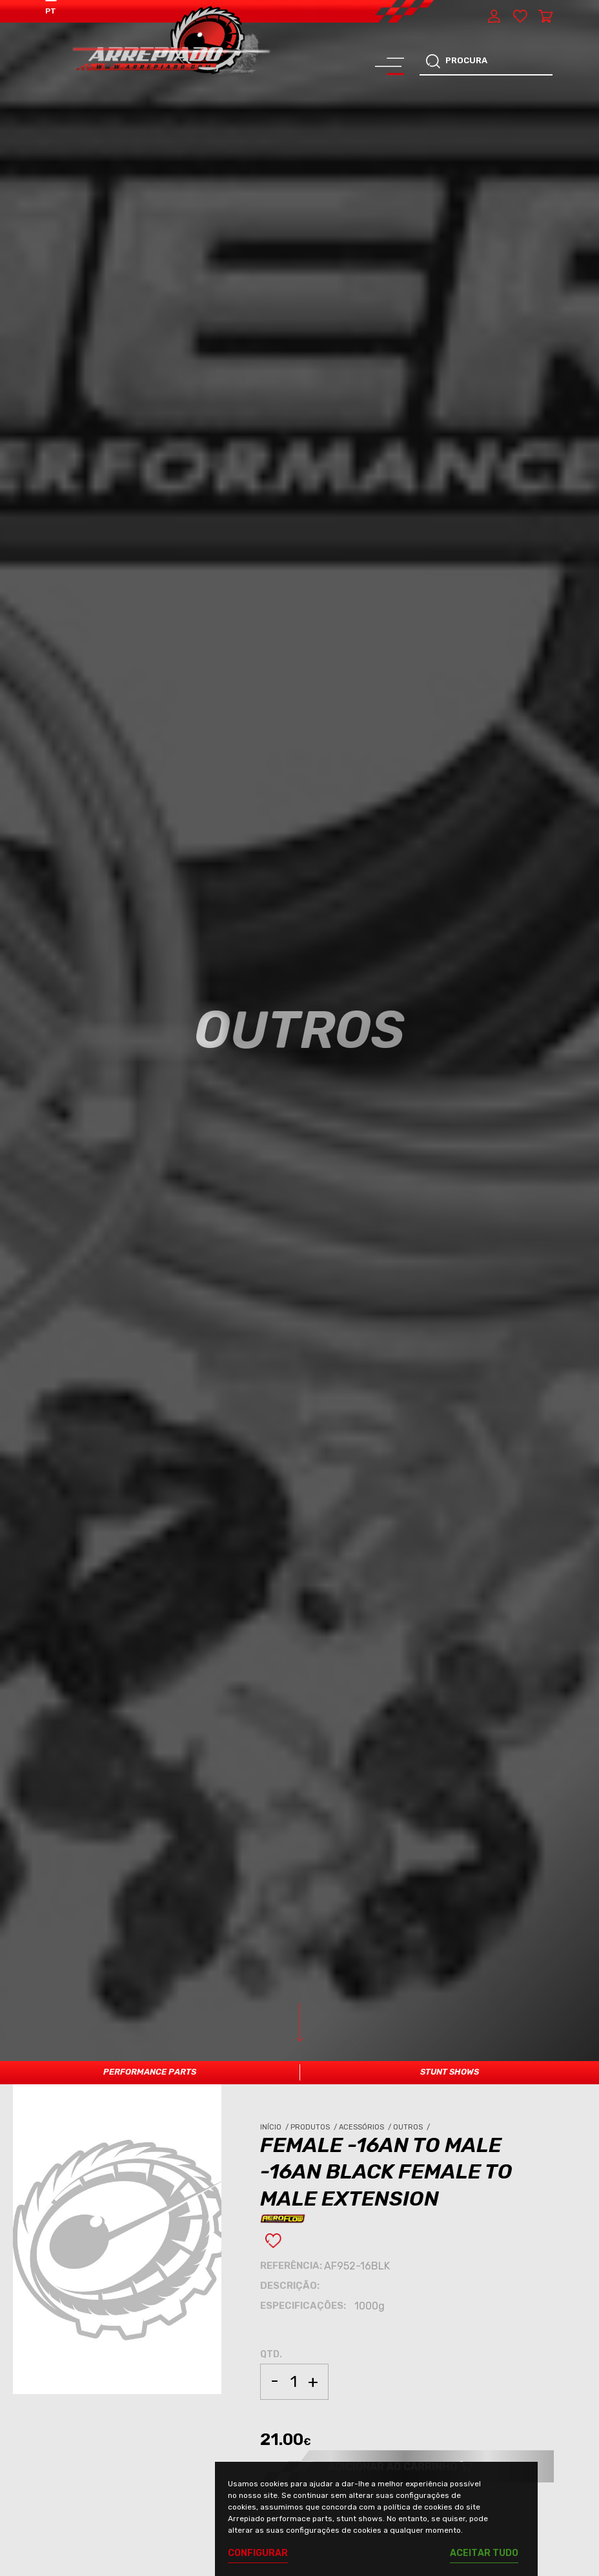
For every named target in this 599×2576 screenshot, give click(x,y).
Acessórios (366, 2127)
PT (50, 10)
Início (275, 2127)
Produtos (314, 2127)
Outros (412, 2127)
